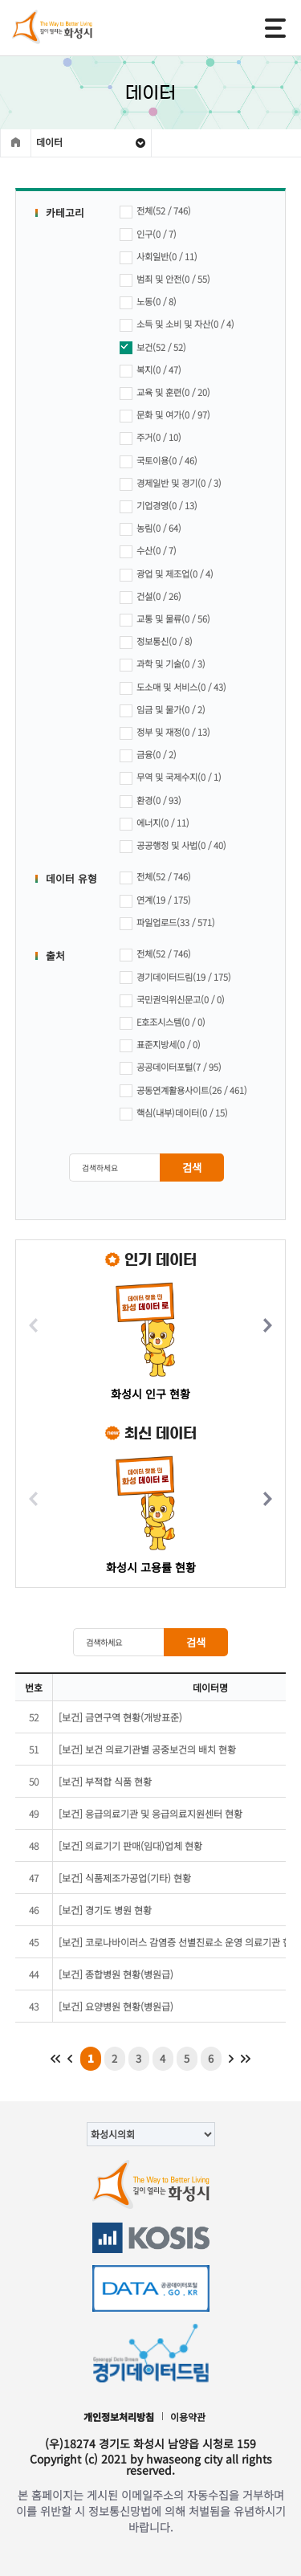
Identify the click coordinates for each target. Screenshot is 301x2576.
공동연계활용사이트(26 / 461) (183, 1091)
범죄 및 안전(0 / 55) (165, 280)
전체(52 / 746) (155, 211)
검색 (191, 1167)
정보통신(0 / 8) (156, 642)
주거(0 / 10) (150, 438)
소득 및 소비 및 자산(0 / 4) (177, 325)
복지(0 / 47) (150, 371)
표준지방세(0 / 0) (160, 1045)
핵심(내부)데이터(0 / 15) (174, 1114)
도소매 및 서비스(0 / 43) (173, 688)
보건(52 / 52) (153, 348)
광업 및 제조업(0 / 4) (167, 575)
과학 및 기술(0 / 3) (162, 665)
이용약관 (187, 2416)
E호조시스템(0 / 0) (162, 1023)
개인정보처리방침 (118, 2416)
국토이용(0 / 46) (158, 461)
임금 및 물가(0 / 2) (162, 710)
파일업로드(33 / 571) (167, 923)
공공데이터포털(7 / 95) (171, 1068)
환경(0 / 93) (150, 801)
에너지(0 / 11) (154, 824)
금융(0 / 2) (148, 755)
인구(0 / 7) (148, 235)
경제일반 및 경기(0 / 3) (171, 484)
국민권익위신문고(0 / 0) (172, 1000)
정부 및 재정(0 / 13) (165, 733)
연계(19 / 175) (155, 901)
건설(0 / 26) (150, 597)
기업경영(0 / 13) (158, 506)
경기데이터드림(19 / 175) (175, 978)
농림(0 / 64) (150, 529)
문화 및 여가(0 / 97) (165, 416)
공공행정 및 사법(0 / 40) (173, 846)
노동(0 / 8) (148, 302)
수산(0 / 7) (148, 551)
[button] (267, 1326)
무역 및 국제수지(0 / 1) (171, 778)
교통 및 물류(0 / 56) (165, 620)
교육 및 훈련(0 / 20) (165, 393)
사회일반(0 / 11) (158, 257)
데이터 (49, 142)
